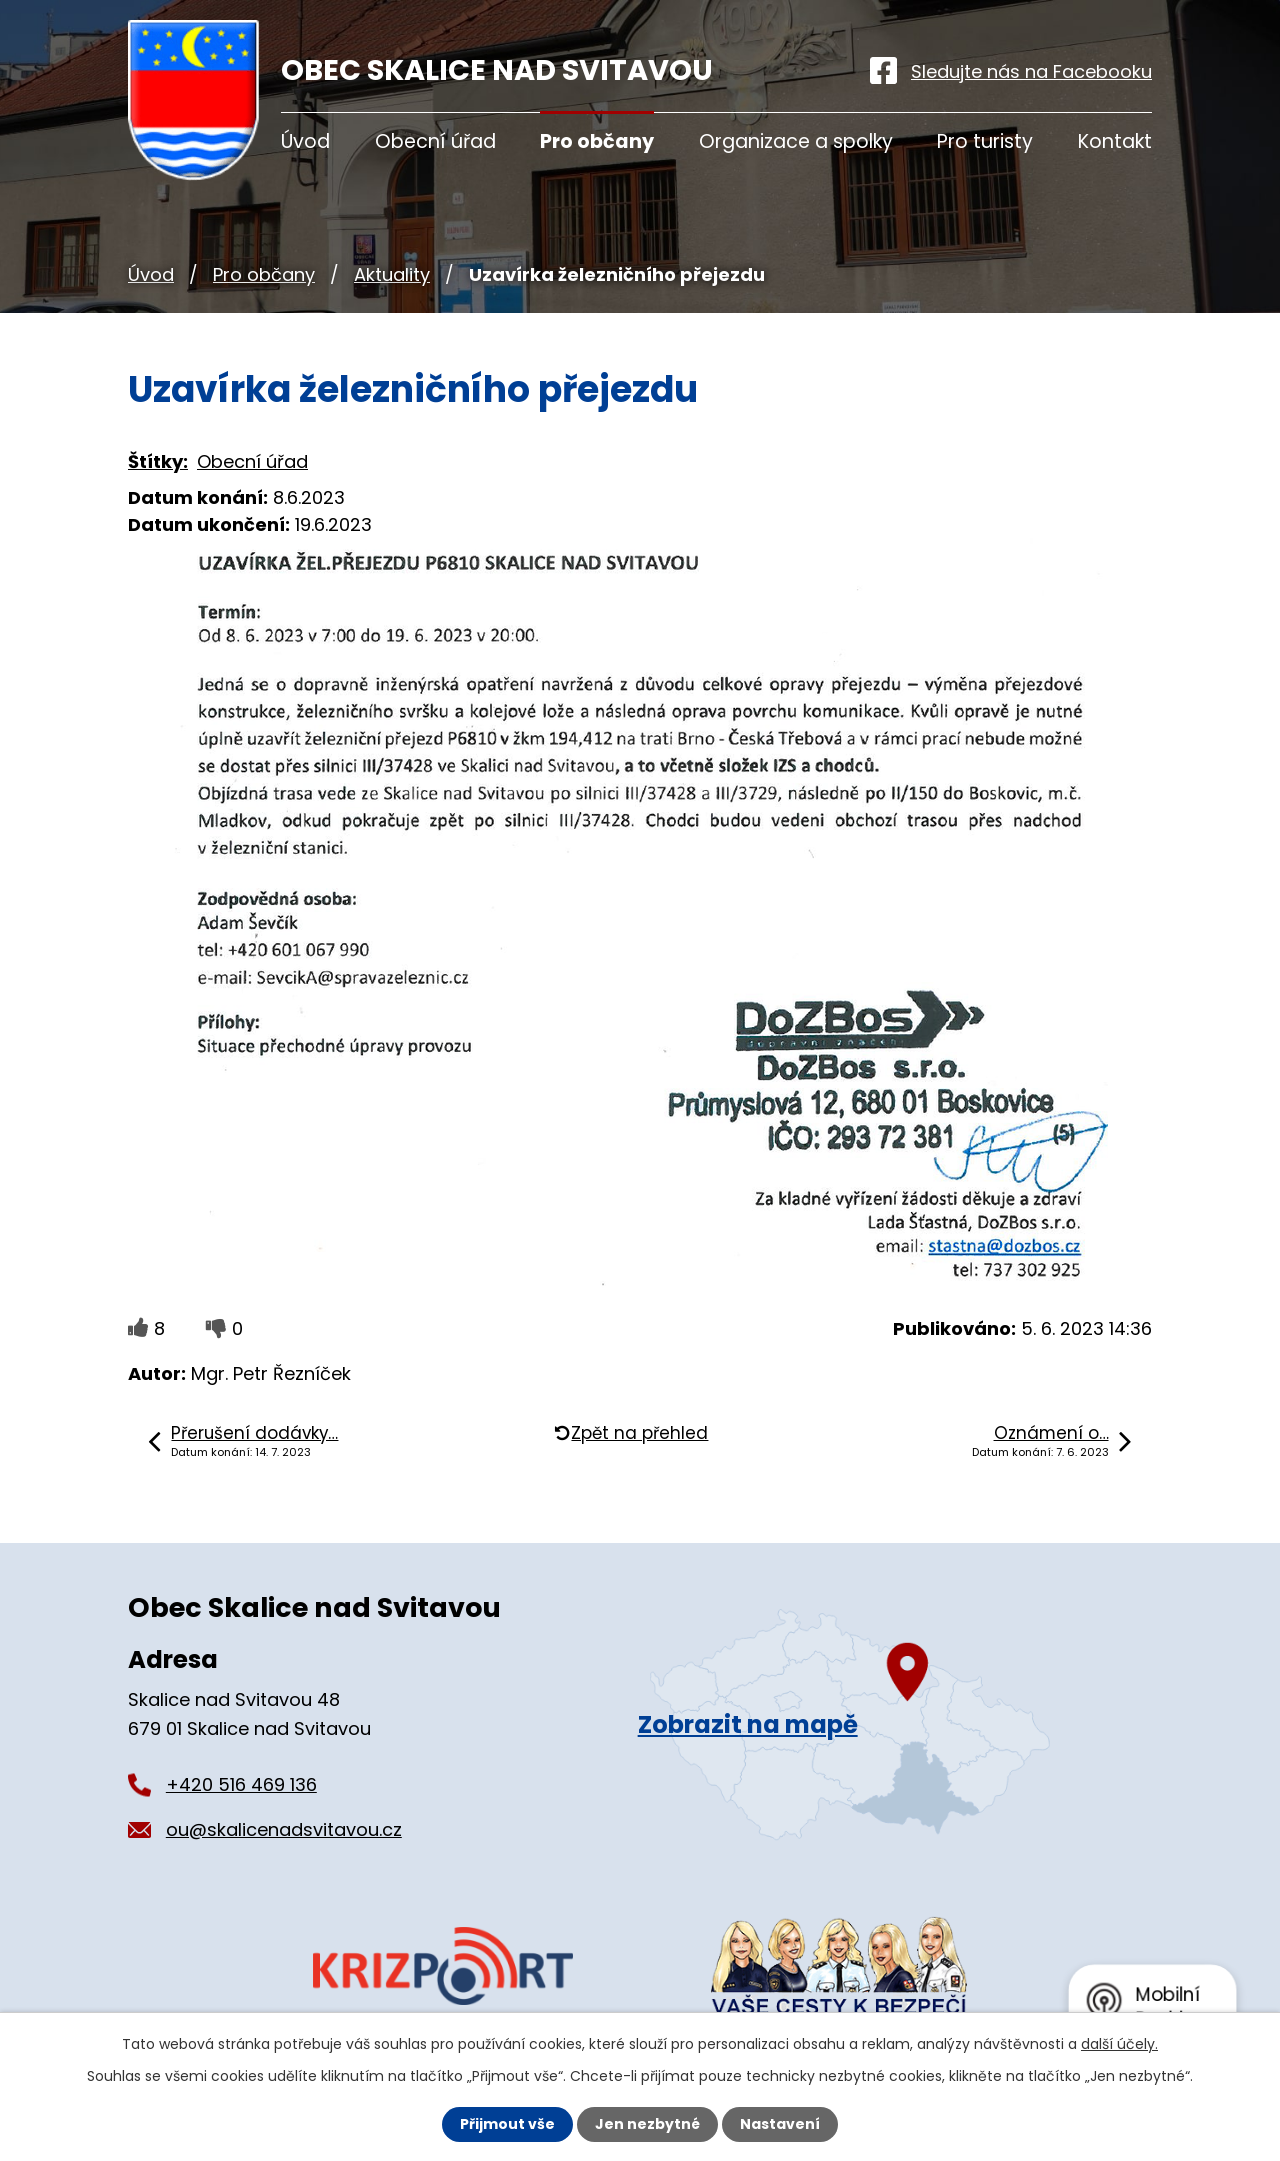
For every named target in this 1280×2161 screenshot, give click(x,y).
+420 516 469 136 (241, 1784)
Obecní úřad (435, 141)
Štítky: (158, 461)
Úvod (151, 274)
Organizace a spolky (796, 141)
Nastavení (780, 2124)
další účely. (1119, 2044)
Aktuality (392, 274)
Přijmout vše (507, 2124)
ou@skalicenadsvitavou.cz (284, 1829)
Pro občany (264, 274)
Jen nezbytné (647, 2124)
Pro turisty (985, 141)
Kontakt (1115, 141)
